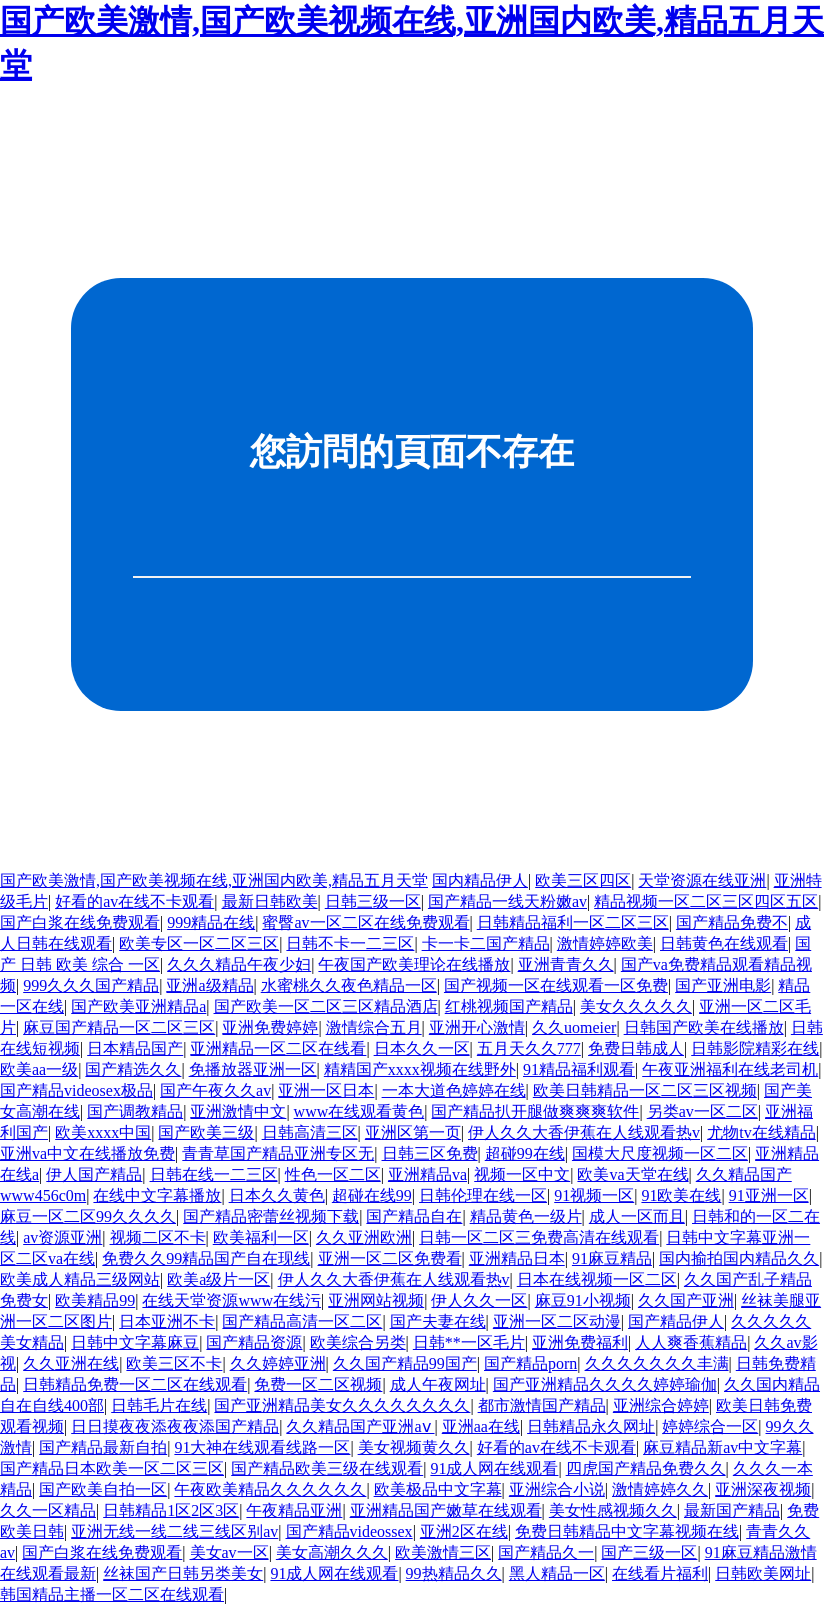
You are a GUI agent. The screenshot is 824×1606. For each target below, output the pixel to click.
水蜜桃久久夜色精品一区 (349, 985)
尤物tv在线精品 (761, 1132)
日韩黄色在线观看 (724, 943)
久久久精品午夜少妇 (239, 964)
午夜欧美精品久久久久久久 (270, 1489)
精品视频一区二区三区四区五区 (706, 901)
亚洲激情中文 (238, 1111)
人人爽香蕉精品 (691, 1342)
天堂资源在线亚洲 (702, 880)
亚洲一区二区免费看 (390, 1258)
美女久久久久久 (636, 1006)
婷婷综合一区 (710, 1426)
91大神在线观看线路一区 (262, 1447)
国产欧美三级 (206, 1132)
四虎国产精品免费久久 (646, 1468)
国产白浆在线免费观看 (80, 922)
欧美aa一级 (39, 1069)
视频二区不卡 (158, 1237)
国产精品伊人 (676, 1321)
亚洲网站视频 (376, 1300)
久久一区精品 (48, 1510)
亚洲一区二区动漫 (557, 1321)
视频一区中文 (522, 1174)
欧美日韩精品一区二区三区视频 (645, 1090)
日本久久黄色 (277, 1195)
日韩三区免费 (430, 1153)
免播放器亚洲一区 (253, 1069)
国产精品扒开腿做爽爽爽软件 (535, 1111)
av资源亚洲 (62, 1237)
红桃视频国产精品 (509, 1006)
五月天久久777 (529, 1048)
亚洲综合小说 (557, 1489)
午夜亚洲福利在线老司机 (730, 1069)
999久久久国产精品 (91, 985)
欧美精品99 (95, 1300)
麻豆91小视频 (583, 1300)
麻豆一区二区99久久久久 (88, 1216)
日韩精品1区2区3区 (171, 1510)
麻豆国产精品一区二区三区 (119, 1027)
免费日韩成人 (636, 1048)
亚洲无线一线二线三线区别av (174, 1531)
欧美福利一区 (261, 1237)
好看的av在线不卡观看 (134, 901)
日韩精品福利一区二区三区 (573, 922)
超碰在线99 (372, 1195)
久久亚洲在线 (71, 1363)
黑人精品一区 (557, 1573)
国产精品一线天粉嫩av (507, 901)
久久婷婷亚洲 (278, 1363)
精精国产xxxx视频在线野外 (420, 1069)
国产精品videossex (349, 1531)
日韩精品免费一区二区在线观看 (135, 1384)
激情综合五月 (374, 1027)
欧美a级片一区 (218, 1279)
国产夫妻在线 (438, 1321)
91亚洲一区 (769, 1195)
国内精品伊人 (480, 880)
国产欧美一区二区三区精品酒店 (326, 1006)
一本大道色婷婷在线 (454, 1090)
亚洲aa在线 (481, 1426)
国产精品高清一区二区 (302, 1321)
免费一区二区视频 (318, 1384)
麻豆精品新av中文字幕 (722, 1447)
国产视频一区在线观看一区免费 (556, 985)
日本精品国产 (135, 1048)
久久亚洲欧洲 (364, 1237)
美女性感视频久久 (613, 1510)
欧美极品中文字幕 (438, 1489)
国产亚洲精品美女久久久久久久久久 (342, 1405)
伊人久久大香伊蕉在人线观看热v (584, 1132)
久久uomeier (574, 1027)
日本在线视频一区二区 (597, 1279)
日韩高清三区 (310, 1132)
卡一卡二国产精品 (486, 943)
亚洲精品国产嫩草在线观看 (446, 1510)
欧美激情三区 (443, 1552)
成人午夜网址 (438, 1384)
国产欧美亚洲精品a (138, 1006)
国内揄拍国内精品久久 (739, 1258)
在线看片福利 (660, 1573)
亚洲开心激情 (477, 1027)
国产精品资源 (254, 1342)
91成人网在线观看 (494, 1468)
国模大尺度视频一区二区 (660, 1153)
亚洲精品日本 (517, 1258)
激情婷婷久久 (660, 1489)
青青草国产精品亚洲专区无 (278, 1153)
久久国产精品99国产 (405, 1363)
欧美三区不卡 (174, 1363)
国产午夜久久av (215, 1090)
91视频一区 (594, 1195)
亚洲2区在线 (464, 1531)
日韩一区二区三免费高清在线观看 (539, 1237)
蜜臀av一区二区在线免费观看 (365, 922)
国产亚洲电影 (723, 985)
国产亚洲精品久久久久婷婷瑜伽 (605, 1384)
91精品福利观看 (579, 1069)
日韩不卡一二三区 (350, 943)
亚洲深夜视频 (763, 1489)
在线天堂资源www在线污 (231, 1300)
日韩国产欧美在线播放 (704, 1027)
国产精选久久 (133, 1069)
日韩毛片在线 (159, 1405)
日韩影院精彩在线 (755, 1048)
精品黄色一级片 (526, 1216)
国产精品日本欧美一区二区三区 (112, 1468)
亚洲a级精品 (209, 985)
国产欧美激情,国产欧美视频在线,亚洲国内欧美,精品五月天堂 (214, 880)
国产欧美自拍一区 (103, 1489)
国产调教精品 (135, 1111)
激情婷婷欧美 (605, 943)
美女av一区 (229, 1552)
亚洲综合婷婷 (661, 1405)
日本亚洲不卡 (167, 1321)
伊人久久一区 (479, 1300)
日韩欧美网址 (763, 1573)
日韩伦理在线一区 (483, 1195)
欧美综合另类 (358, 1342)
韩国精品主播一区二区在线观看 (112, 1594)
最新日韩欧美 (270, 901)
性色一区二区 (333, 1174)
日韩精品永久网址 (591, 1426)
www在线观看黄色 (359, 1111)
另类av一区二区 (702, 1111)
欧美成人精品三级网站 (80, 1279)
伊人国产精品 (94, 1174)
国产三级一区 (649, 1552)
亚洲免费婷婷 (270, 1027)
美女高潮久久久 (332, 1552)
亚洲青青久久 (566, 964)
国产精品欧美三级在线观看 (327, 1468)
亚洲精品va (427, 1174)
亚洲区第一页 (413, 1132)
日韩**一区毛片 (469, 1342)
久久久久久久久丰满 (657, 1363)
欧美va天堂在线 (632, 1174)
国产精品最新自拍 (103, 1447)
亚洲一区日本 (326, 1090)
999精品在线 (211, 922)
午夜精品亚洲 (294, 1510)
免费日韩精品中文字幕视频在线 (627, 1531)
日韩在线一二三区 (214, 1174)
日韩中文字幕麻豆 (135, 1342)
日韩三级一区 (373, 901)
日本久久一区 (422, 1048)
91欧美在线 (681, 1195)
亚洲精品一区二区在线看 (278, 1048)
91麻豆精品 (612, 1258)
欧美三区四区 (583, 880)
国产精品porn (530, 1363)
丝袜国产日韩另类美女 (183, 1573)
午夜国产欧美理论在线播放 (414, 964)
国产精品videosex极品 (76, 1090)
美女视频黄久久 (414, 1447)
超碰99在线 (525, 1153)
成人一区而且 (637, 1216)
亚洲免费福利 (580, 1342)
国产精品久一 (546, 1552)
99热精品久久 (454, 1573)
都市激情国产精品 (542, 1405)
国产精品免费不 (732, 922)
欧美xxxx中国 (103, 1132)
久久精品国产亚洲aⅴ (360, 1426)
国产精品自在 (414, 1216)
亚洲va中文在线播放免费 (87, 1153)
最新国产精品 (732, 1510)
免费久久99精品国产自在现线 (206, 1258)
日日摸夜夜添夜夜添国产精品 (175, 1426)
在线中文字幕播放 (157, 1195)
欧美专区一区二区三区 (199, 943)
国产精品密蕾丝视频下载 (271, 1216)
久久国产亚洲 (686, 1300)
